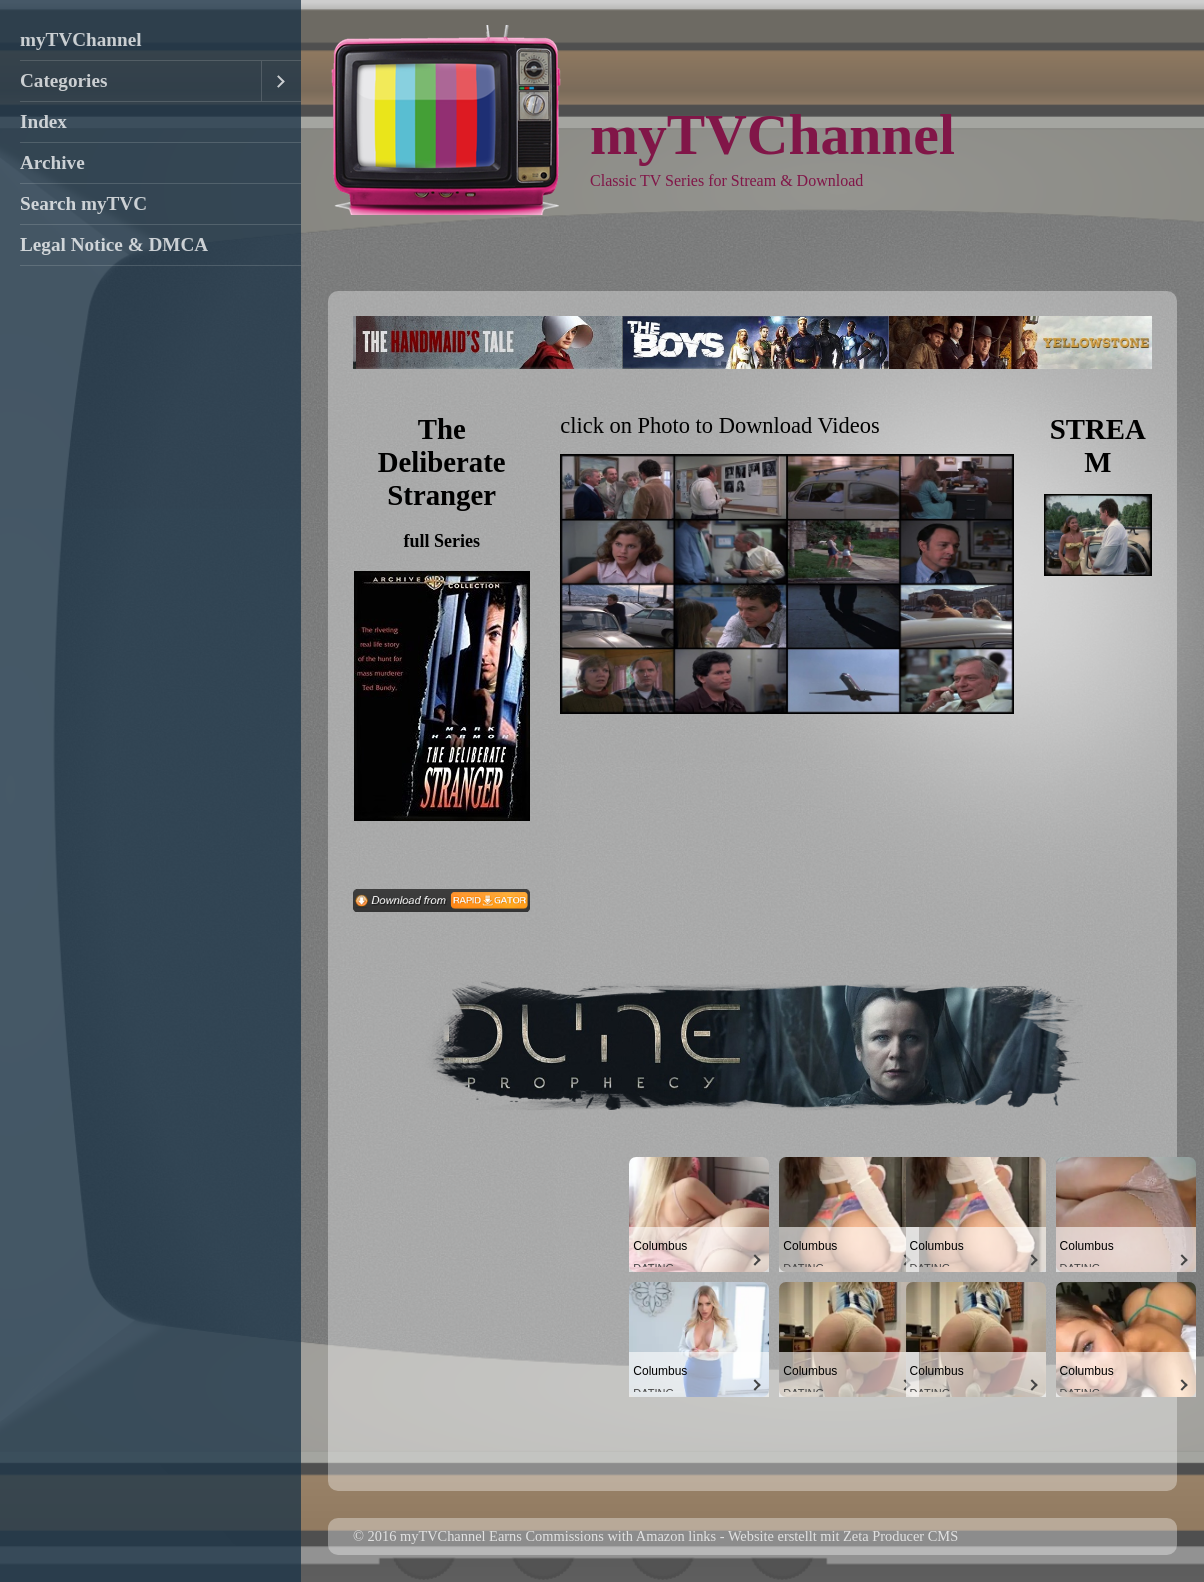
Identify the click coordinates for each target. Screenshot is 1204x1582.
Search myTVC (83, 203)
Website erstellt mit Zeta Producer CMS (843, 1536)
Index (43, 121)
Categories (63, 80)
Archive (52, 162)
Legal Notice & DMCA (114, 244)
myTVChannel (81, 39)
